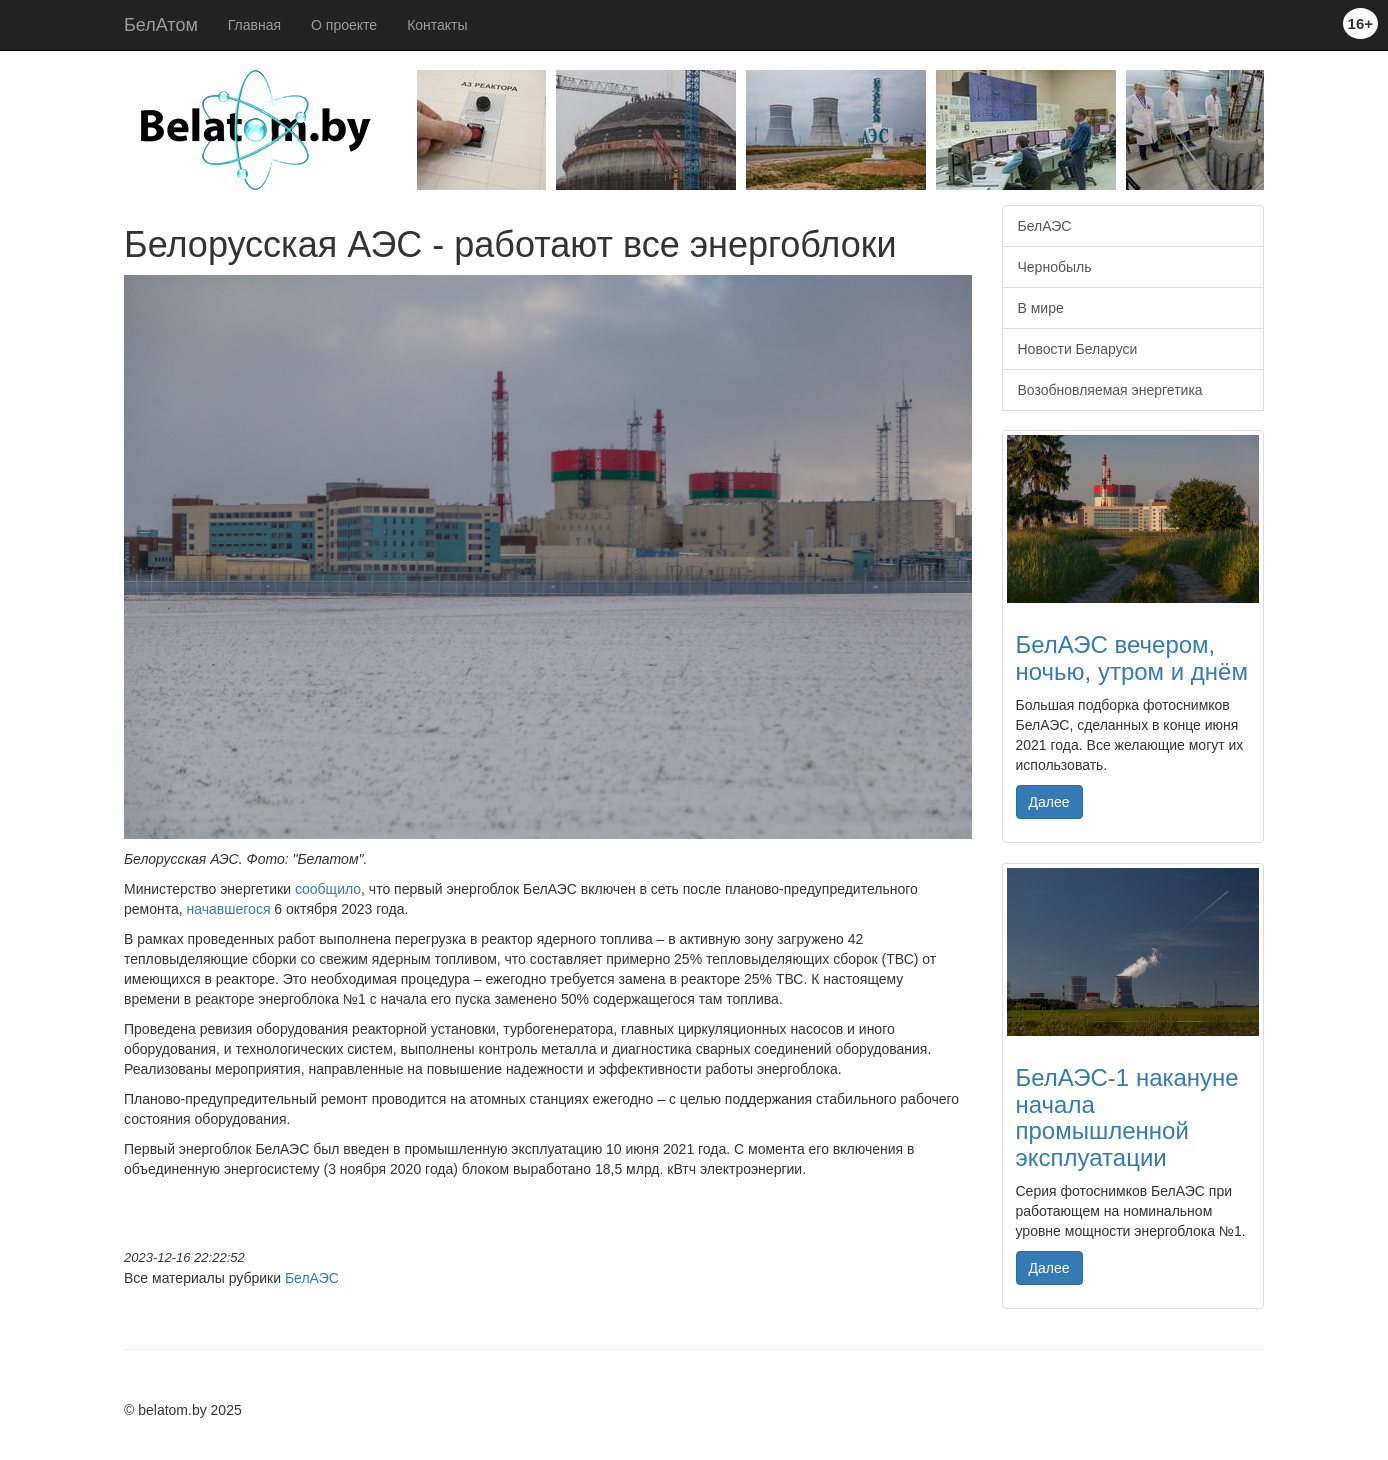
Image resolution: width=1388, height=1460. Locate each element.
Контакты (437, 25)
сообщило (328, 889)
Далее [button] (1049, 802)
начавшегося (229, 909)
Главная (254, 25)
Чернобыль (1055, 267)
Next (1279, 135)
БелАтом (161, 25)
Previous (402, 135)
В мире (1041, 308)
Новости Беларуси (1078, 349)
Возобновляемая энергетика (1110, 390)
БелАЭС (312, 1278)
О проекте (344, 25)
